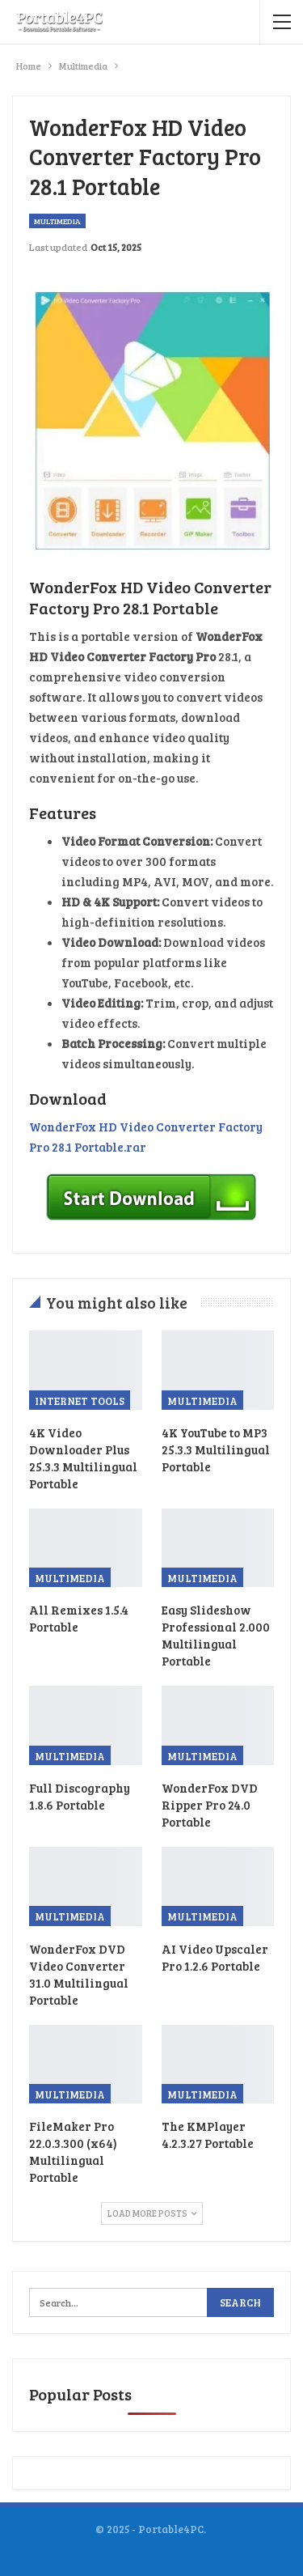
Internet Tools (79, 1401)
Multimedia (57, 221)
